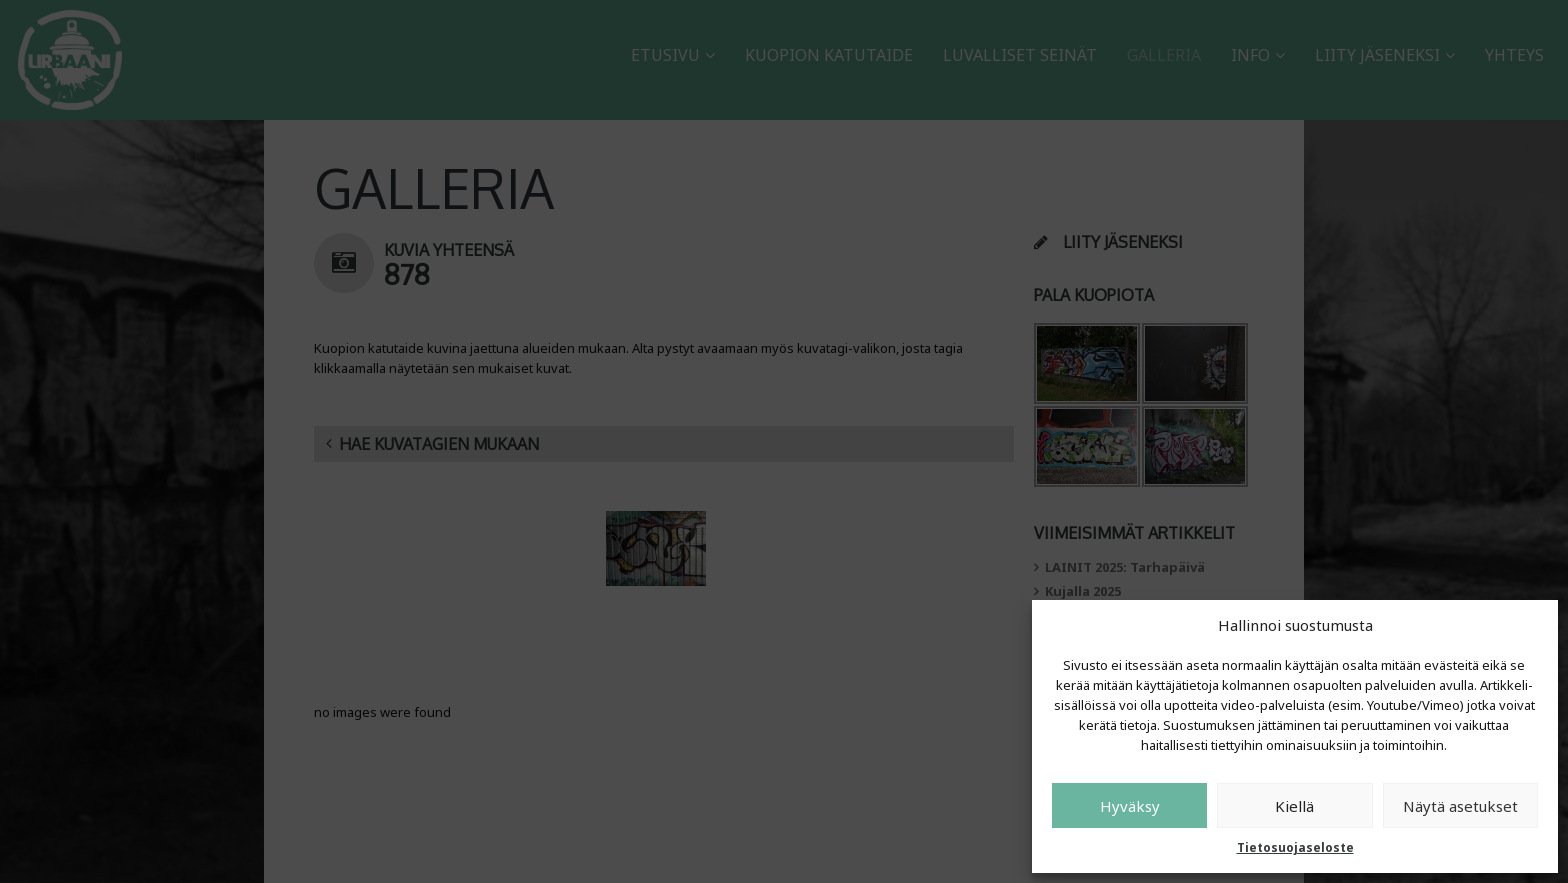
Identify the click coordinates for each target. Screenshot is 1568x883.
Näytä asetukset (1460, 806)
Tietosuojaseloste (1295, 847)
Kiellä (1294, 806)
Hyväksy (1130, 806)
